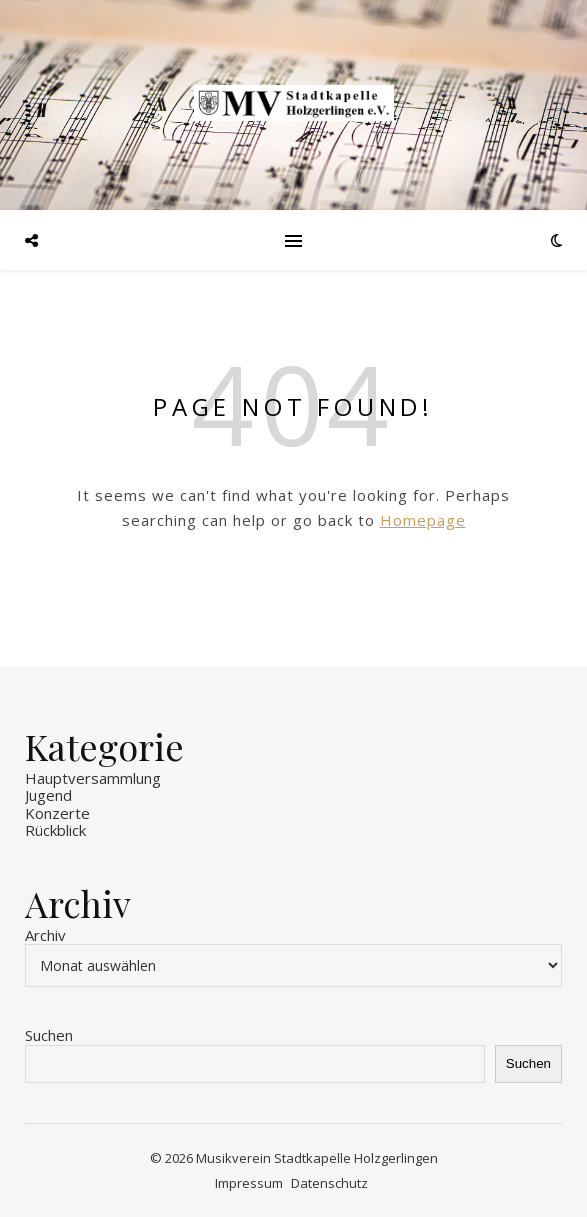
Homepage (423, 520)
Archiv (45, 935)
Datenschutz (329, 1183)
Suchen (49, 1035)
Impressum (249, 1183)
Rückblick (55, 830)
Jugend (48, 795)
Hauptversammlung (93, 778)
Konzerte (57, 813)
